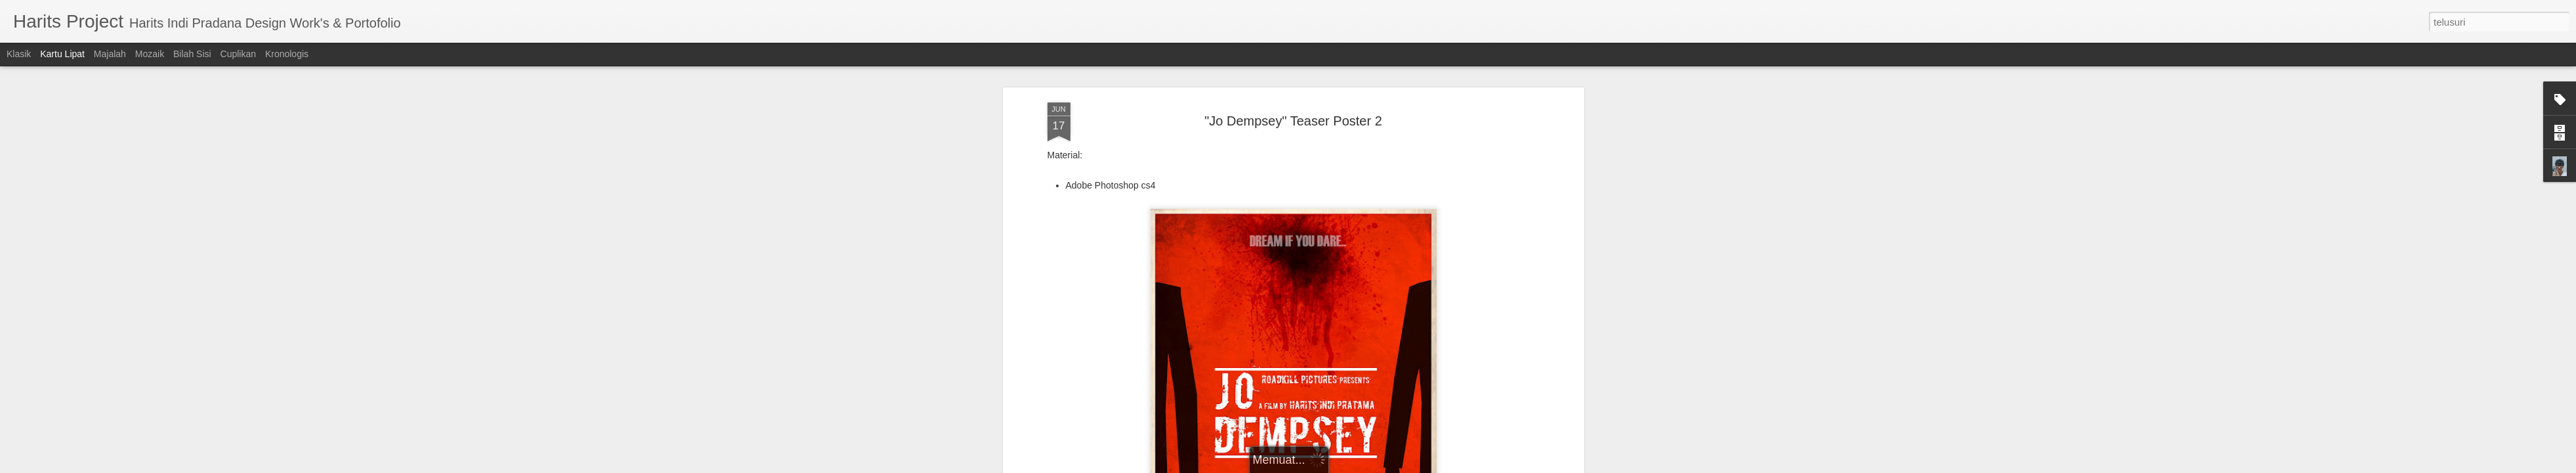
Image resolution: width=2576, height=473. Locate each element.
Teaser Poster (1306, 338)
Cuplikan (238, 54)
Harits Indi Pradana (1356, 321)
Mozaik (149, 54)
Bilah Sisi (192, 54)
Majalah (110, 54)
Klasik (19, 54)
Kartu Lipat (62, 54)
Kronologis (286, 54)
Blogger (1359, 466)
